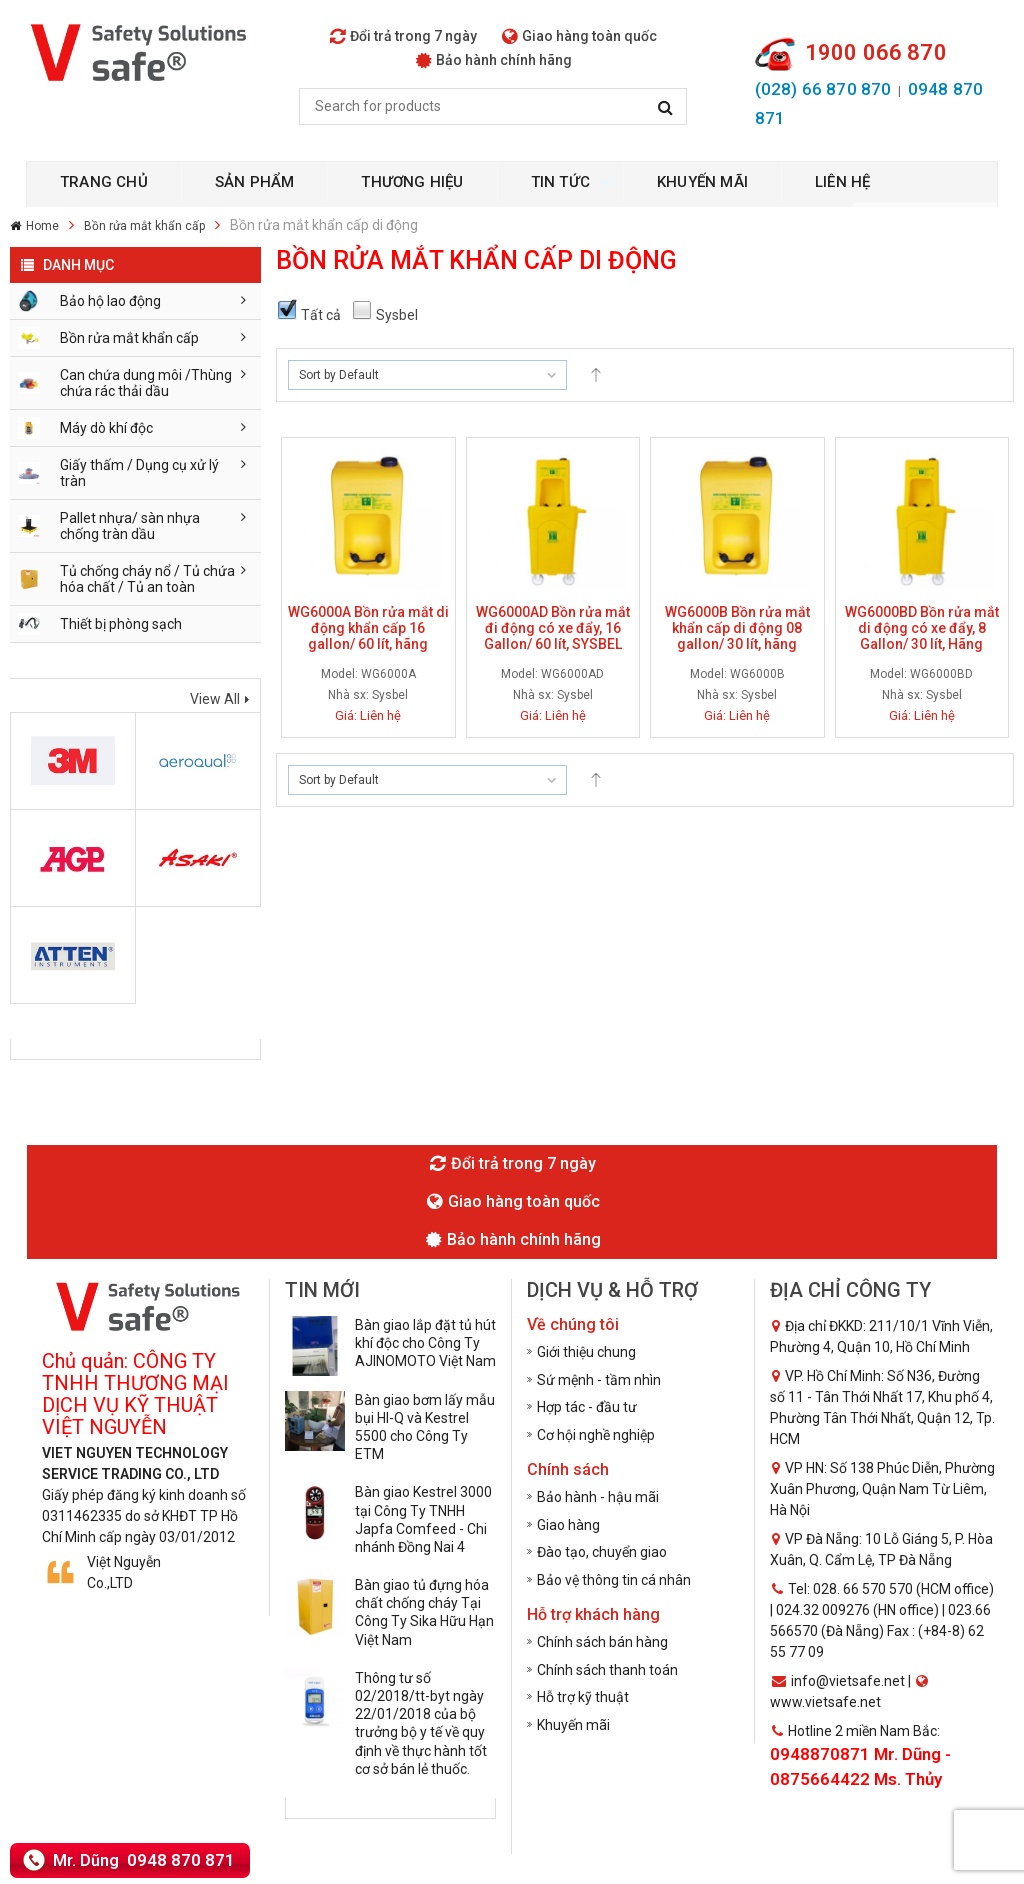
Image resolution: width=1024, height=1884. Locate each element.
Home (42, 226)
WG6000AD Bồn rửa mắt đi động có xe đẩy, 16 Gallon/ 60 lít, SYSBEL (553, 628)
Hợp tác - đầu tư (587, 1407)
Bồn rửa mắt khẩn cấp (144, 226)
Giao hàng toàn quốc (579, 36)
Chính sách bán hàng (602, 1642)
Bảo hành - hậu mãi (598, 1497)
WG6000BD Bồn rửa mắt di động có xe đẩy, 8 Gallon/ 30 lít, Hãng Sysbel (922, 636)
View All (215, 699)
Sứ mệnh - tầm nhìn (599, 1380)
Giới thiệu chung (586, 1352)
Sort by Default (339, 375)
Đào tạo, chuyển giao (602, 1552)
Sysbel (390, 695)
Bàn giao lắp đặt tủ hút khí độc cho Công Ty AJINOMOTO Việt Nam (425, 1343)
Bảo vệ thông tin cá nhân (614, 1580)
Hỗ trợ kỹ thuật (583, 1697)
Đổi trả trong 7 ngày (403, 36)
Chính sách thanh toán (607, 1670)
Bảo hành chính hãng (494, 60)
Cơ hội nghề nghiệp (596, 1435)
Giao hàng (568, 1525)
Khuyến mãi (573, 1725)
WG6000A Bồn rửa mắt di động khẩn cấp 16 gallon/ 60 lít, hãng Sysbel (368, 636)
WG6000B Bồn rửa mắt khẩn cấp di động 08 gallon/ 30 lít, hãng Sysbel (737, 636)
